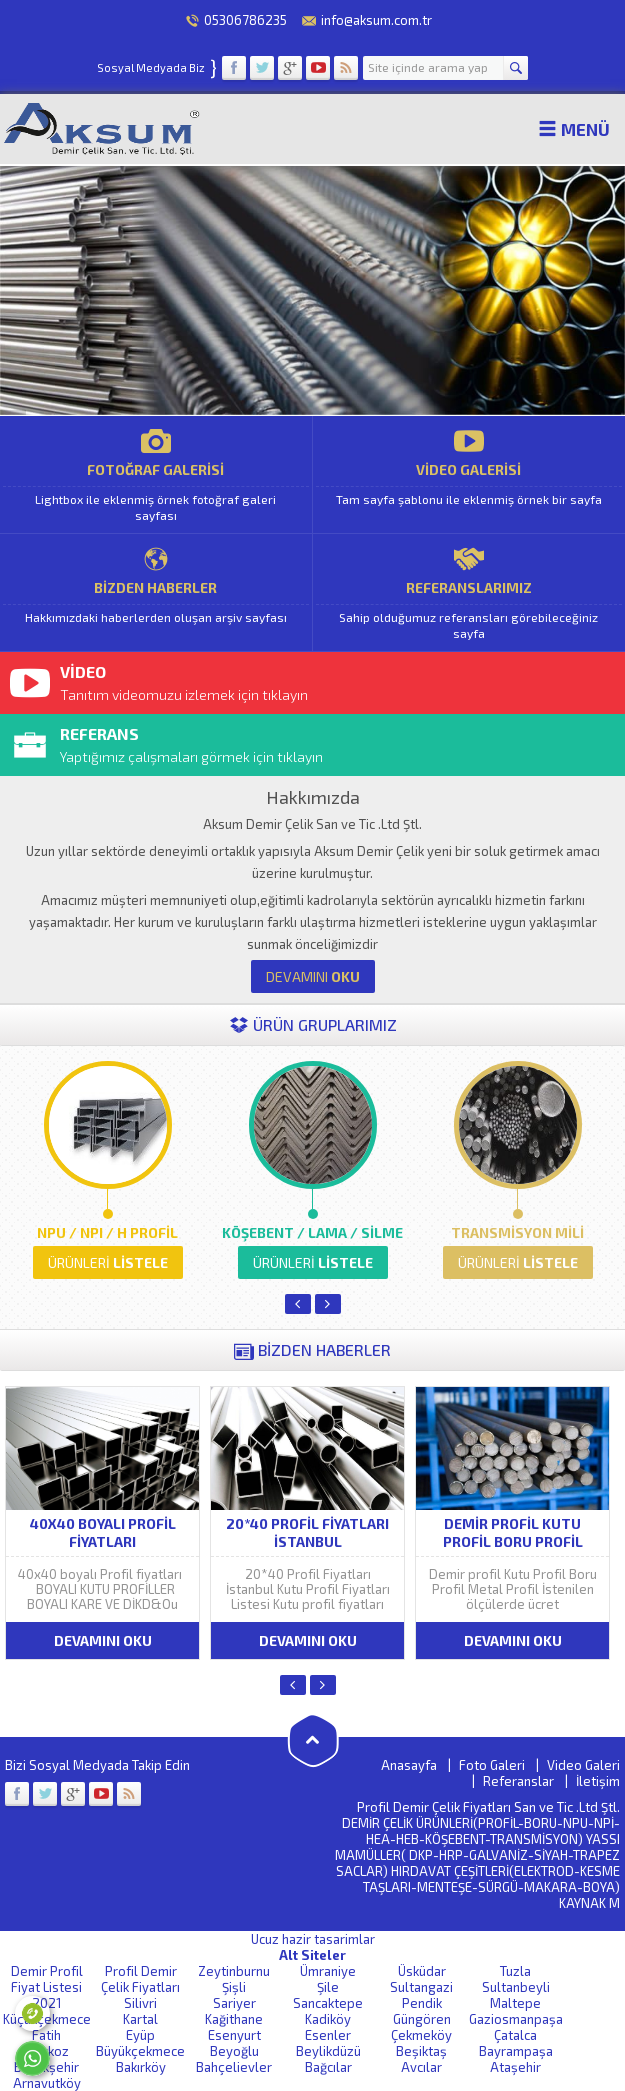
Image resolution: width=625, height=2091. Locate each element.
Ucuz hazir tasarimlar (313, 1939)
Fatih (46, 2035)
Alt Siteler (312, 1955)
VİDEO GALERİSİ (469, 474)
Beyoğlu (234, 2051)
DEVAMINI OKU (103, 1640)
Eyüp (140, 2035)
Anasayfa (409, 1765)
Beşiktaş (421, 2051)
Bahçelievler (234, 2067)
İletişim (598, 1781)
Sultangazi (421, 1987)
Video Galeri (583, 1765)
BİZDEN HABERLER (156, 592)
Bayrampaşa (516, 2051)
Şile (328, 1987)
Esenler (328, 2035)
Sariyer (234, 2003)
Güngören (422, 2019)
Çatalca (515, 2035)
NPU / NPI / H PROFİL (107, 1232)
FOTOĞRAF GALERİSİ (156, 474)
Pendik (422, 2003)
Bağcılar (328, 2067)
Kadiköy (328, 2019)
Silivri (140, 2003)
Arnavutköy (47, 2083)
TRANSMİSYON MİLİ (517, 1232)
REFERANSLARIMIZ (469, 592)
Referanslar (518, 1781)
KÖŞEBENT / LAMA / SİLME (312, 1232)
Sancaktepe (328, 2003)
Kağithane (234, 2019)
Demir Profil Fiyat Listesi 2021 (47, 1987)
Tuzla (515, 1971)
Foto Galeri (492, 1765)
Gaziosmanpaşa (516, 2019)
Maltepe (515, 2003)
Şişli (234, 1987)
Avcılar (421, 2067)
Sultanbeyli (516, 1987)
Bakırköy (141, 2067)
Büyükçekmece (140, 2051)
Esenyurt (234, 2035)
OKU (313, 976)
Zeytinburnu (234, 1971)
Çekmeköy (421, 2035)
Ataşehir (515, 2067)
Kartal (140, 2019)
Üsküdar (422, 1971)
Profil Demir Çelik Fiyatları (140, 1979)
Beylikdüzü (328, 2051)
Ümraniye (328, 1971)
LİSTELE (108, 1262)
